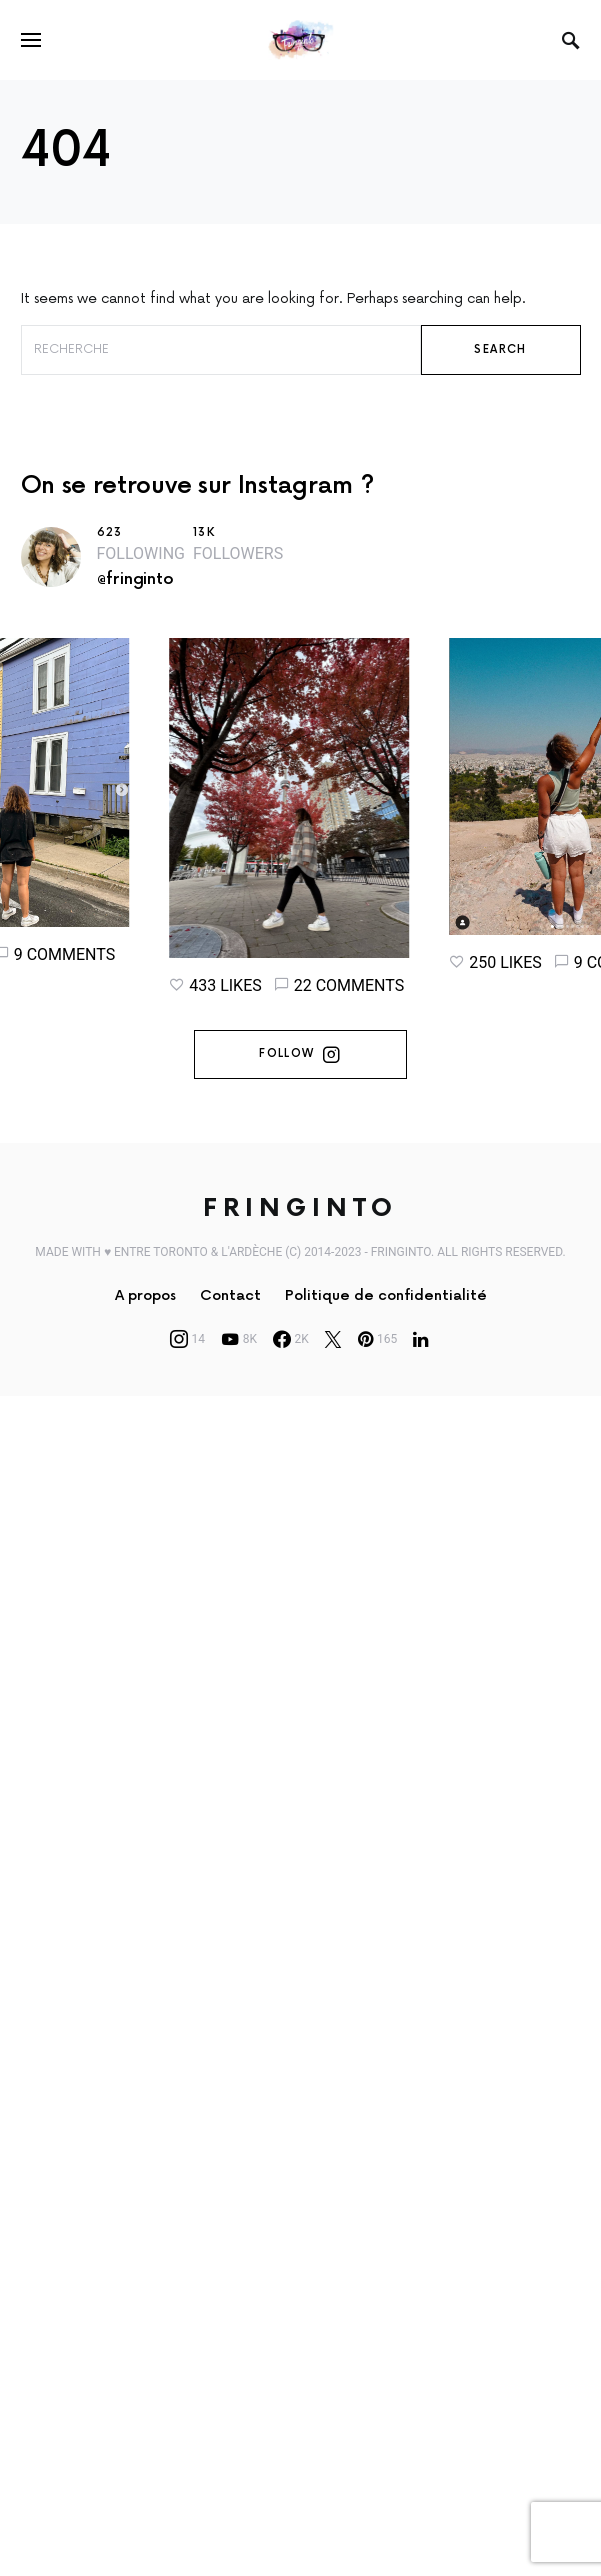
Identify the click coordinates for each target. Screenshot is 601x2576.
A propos (145, 1314)
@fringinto (135, 579)
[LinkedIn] (420, 1358)
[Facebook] (291, 1358)
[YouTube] (239, 1358)
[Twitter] (333, 1358)
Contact (230, 1314)
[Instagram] (188, 1358)
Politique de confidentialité (386, 1314)
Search (500, 349)
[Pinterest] (377, 1358)
